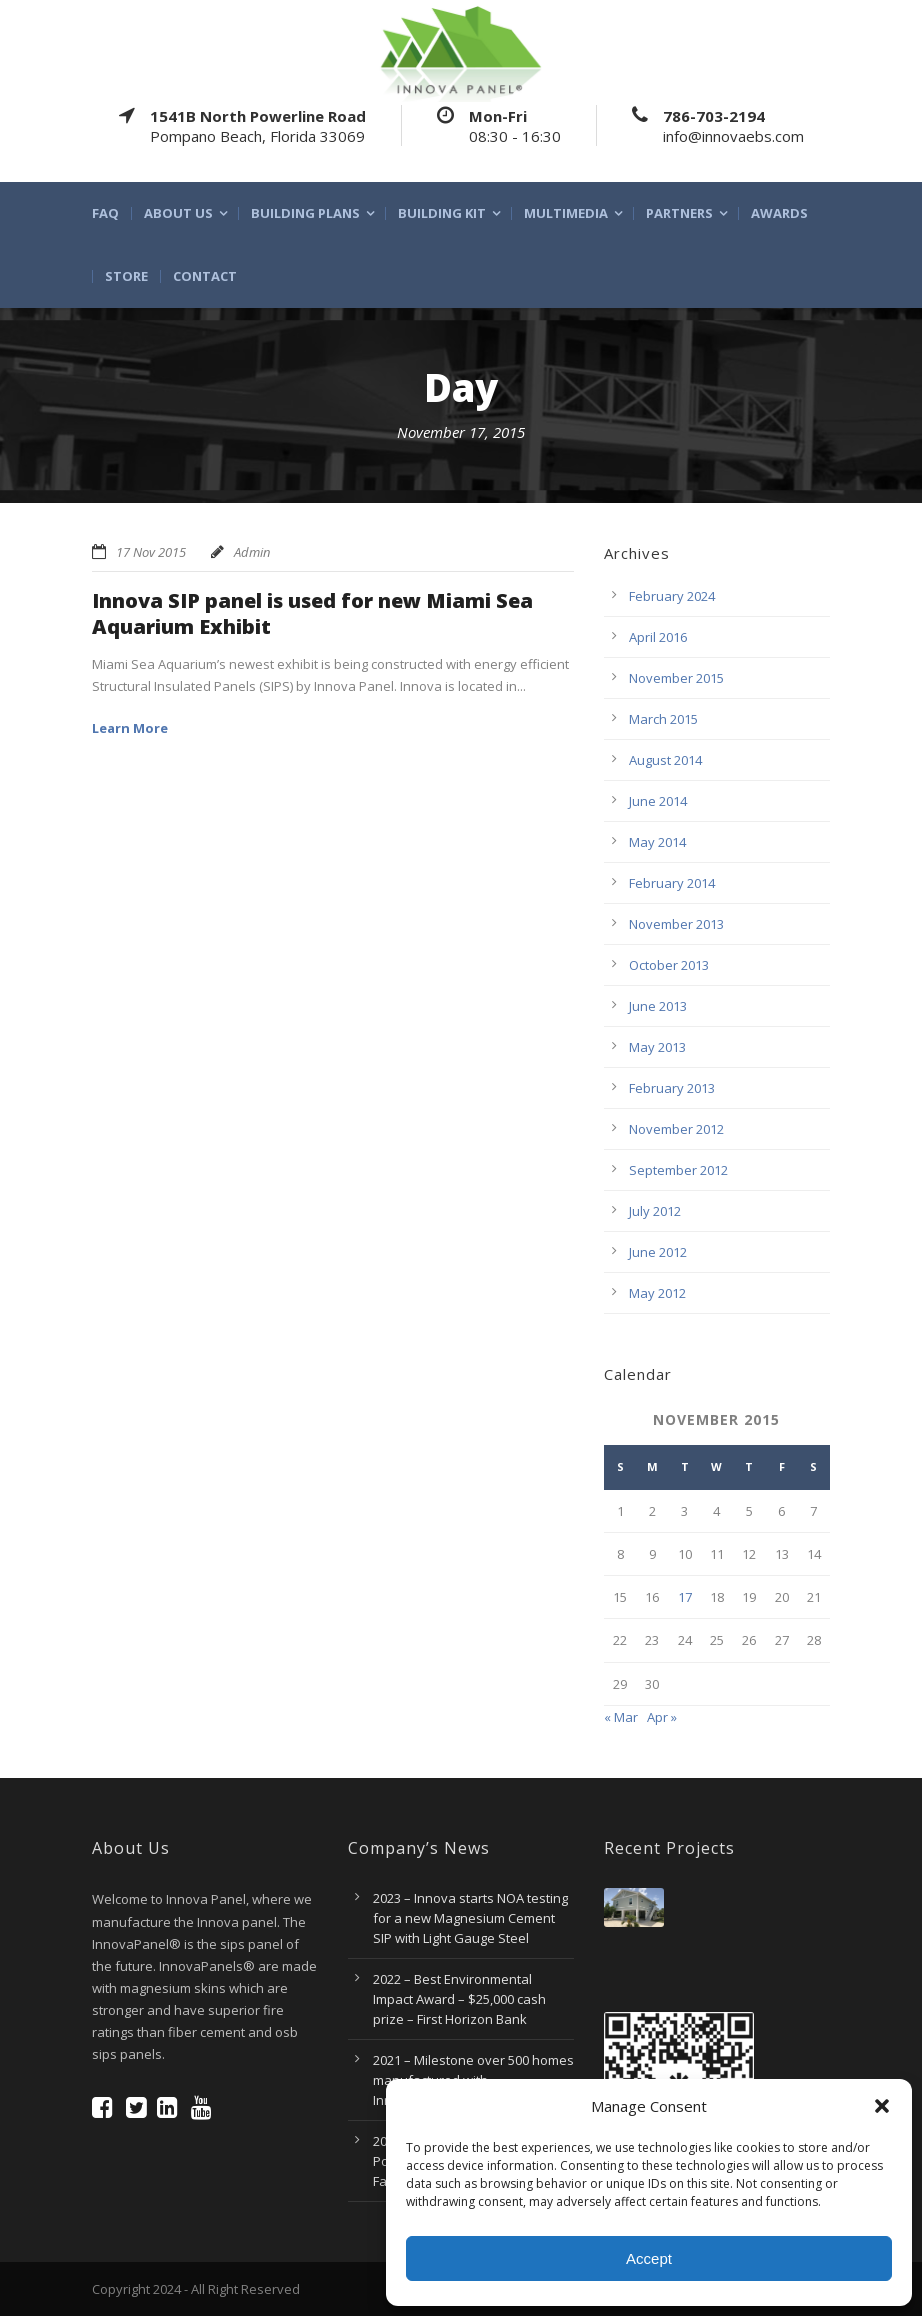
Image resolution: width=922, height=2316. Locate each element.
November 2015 (676, 678)
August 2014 (665, 760)
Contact (205, 276)
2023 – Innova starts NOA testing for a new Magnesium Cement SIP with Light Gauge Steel (470, 1918)
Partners (679, 213)
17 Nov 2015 (151, 552)
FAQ (105, 213)
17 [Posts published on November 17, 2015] (685, 1597)
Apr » (662, 1717)
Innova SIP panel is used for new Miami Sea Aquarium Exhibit (312, 613)
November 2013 (676, 924)
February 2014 (672, 883)
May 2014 (657, 842)
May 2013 (657, 1047)
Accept (649, 2258)
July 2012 (655, 1211)
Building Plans (305, 213)
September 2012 (678, 1170)
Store (126, 276)
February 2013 (672, 1088)
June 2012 (658, 1252)
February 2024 (672, 596)
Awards (779, 213)
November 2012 (676, 1129)
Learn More (130, 728)
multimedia (566, 213)
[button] (882, 2106)
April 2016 (658, 637)
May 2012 (657, 1293)
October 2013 (669, 965)
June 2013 (658, 1006)
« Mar (621, 1717)
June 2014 (658, 801)
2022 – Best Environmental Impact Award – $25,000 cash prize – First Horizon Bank (459, 1999)
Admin (252, 552)
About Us (178, 213)
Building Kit (442, 213)
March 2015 (663, 719)
